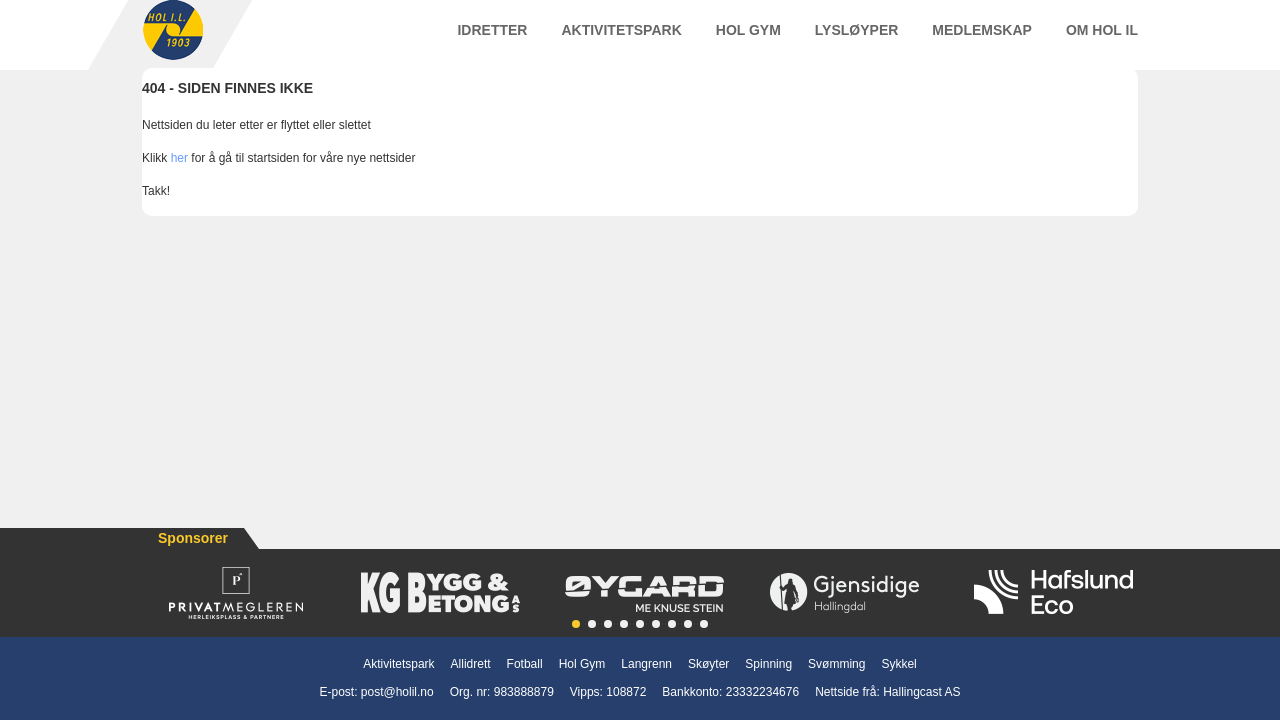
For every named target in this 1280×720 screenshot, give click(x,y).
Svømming (836, 664)
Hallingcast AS (921, 692)
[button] (576, 624)
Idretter (492, 39)
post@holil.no (397, 692)
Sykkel (898, 664)
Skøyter (708, 664)
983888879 (524, 692)
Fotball (525, 664)
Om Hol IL (1102, 39)
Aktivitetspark (621, 39)
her (179, 177)
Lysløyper (857, 39)
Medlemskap (982, 39)
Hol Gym (748, 39)
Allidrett (471, 664)
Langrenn (646, 664)
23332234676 (762, 692)
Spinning (768, 664)
